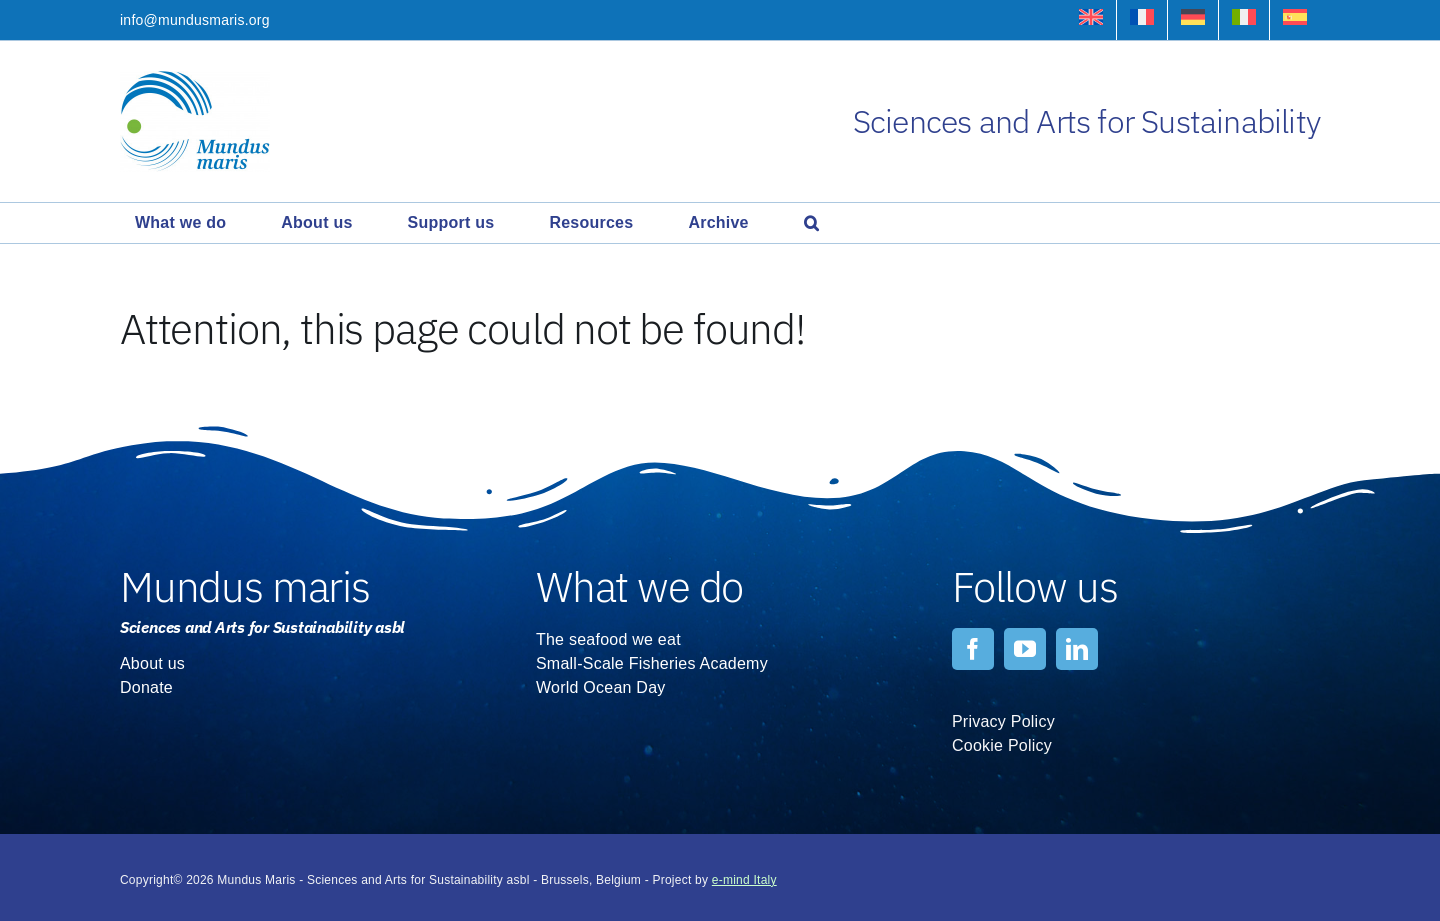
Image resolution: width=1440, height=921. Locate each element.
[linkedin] (1077, 649)
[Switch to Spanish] (1295, 20)
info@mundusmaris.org (195, 20)
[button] (811, 223)
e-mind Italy (744, 880)
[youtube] (1025, 649)
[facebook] (973, 649)
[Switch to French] (1142, 20)
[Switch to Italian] (1244, 20)
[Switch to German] (1193, 20)
